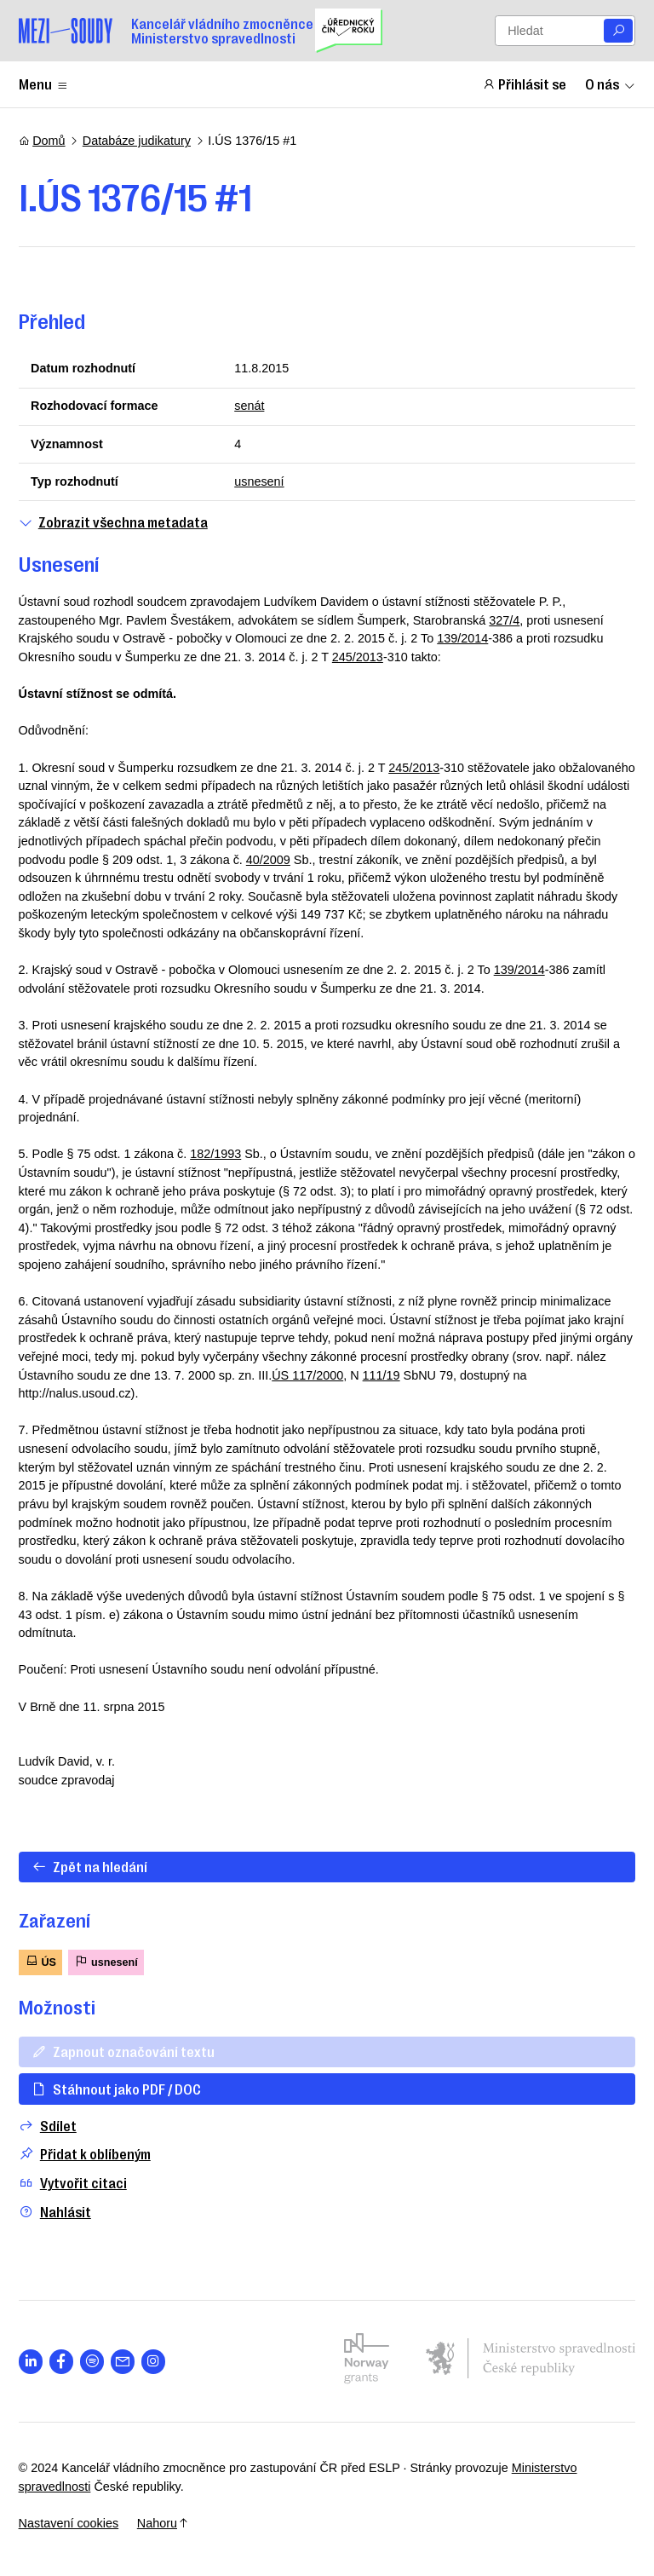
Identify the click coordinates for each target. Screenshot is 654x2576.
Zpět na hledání (89, 1866)
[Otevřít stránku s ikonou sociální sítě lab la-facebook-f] (61, 2361)
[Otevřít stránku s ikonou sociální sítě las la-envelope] (123, 2361)
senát (249, 405)
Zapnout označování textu (123, 2051)
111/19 (381, 1375)
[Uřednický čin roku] (348, 31)
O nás (610, 83)
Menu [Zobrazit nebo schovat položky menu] (44, 83)
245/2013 (357, 657)
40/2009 (268, 860)
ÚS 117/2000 (307, 1375)
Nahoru (163, 2523)
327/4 (504, 620)
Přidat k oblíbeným (85, 2154)
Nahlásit (55, 2212)
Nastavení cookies (69, 2523)
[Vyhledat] (618, 31)
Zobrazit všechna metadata (113, 522)
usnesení (259, 481)
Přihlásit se (524, 83)
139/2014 (462, 638)
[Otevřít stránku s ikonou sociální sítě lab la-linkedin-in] (31, 2361)
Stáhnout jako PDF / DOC (116, 2088)
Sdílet (48, 2126)
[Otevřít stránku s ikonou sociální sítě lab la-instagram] (153, 2361)
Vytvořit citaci (73, 2183)
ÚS (40, 1961)
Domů (42, 140)
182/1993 (215, 1154)
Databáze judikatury (137, 140)
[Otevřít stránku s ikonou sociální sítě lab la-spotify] (92, 2361)
